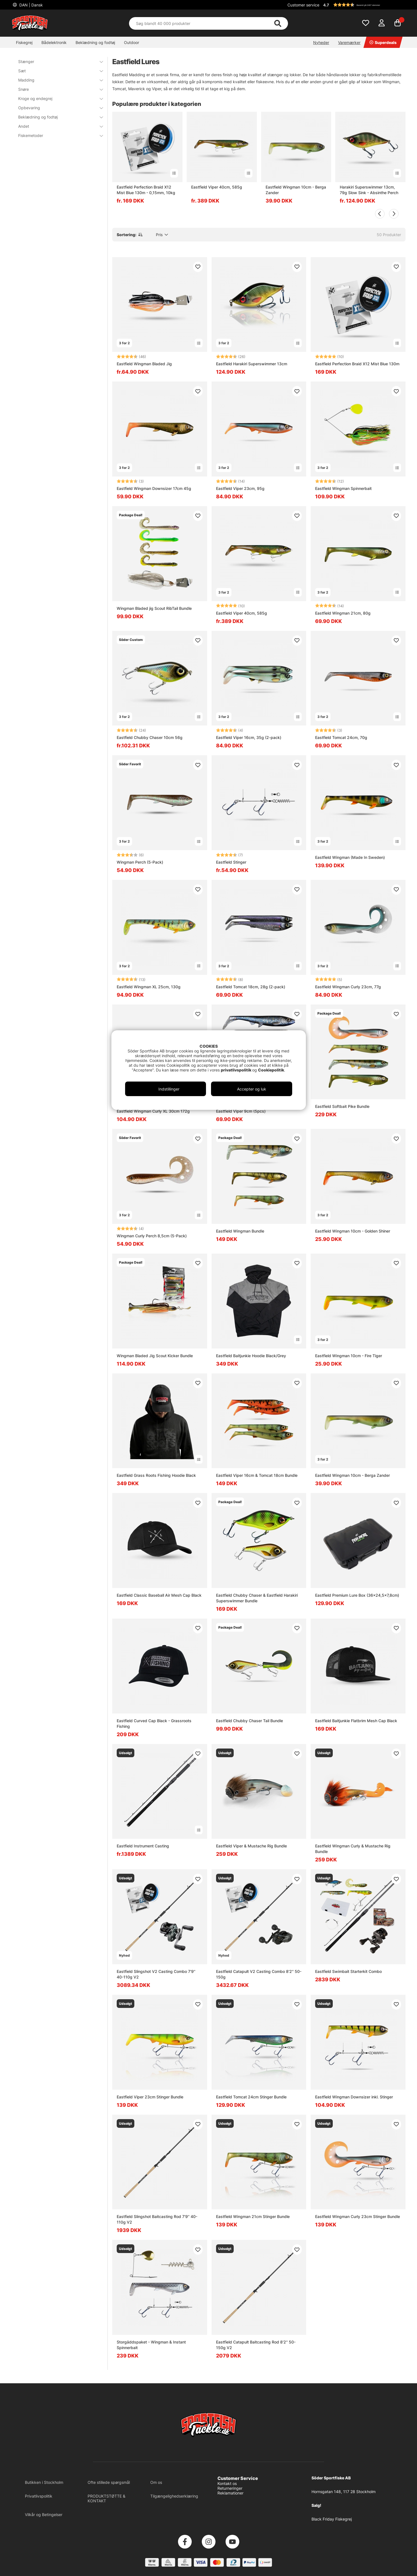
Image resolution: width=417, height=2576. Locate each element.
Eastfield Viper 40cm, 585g (216, 187)
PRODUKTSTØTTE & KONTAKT (106, 2498)
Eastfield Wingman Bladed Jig (144, 363)
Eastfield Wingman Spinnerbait (343, 488)
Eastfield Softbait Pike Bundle (342, 1106)
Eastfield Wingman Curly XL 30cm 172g (153, 1111)
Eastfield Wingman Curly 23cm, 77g (348, 986)
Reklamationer (230, 2493)
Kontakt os (227, 2483)
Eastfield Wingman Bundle (240, 1231)
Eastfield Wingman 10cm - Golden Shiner (352, 1231)
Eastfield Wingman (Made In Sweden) (350, 857)
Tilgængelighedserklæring (174, 2496)
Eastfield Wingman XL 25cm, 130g (149, 986)
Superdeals (383, 42)
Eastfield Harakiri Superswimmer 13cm (251, 363)
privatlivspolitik (236, 1070)
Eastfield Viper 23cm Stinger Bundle (150, 2096)
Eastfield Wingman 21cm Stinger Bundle (253, 2216)
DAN (30, 5)
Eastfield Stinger (231, 862)
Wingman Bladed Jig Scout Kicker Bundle (155, 1355)
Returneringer (229, 2488)
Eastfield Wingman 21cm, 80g (343, 613)
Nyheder (321, 42)
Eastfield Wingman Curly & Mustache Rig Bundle (352, 1848)
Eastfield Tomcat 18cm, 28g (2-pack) (250, 986)
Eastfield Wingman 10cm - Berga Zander (296, 190)
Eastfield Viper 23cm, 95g (240, 488)
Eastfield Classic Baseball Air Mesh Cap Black (159, 1595)
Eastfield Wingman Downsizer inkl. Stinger (354, 2096)
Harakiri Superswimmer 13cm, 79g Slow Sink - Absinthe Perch (369, 190)
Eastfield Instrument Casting (143, 1845)
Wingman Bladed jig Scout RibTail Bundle (154, 608)
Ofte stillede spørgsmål (109, 2482)
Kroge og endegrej (57, 98)
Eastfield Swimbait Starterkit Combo (348, 1971)
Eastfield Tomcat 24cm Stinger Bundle (251, 2096)
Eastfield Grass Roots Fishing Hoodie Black (156, 1475)
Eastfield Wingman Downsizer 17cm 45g (154, 488)
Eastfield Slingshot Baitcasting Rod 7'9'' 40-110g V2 (157, 2219)
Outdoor (131, 42)
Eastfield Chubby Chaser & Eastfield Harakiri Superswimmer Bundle (257, 1598)
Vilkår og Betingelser (43, 2514)
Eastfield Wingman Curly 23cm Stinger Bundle (357, 2216)
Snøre (57, 89)
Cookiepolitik (271, 1070)
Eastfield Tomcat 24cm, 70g (341, 737)
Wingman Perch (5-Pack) (140, 862)
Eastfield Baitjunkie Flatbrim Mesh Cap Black (356, 1720)
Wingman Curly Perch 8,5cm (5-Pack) (152, 1235)
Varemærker (349, 42)
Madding (57, 80)
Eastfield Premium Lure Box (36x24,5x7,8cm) (357, 1595)
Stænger (57, 61)
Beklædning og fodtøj (95, 42)
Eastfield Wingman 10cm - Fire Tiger (348, 1355)
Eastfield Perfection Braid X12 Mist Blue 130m (357, 363)
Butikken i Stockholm (44, 2482)
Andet (57, 126)
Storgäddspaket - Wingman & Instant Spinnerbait (151, 2345)
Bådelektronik (54, 42)
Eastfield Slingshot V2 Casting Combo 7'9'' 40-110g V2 (156, 1974)
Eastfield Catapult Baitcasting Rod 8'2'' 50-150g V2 (256, 2345)
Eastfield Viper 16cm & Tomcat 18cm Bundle (256, 1475)
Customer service (303, 5)
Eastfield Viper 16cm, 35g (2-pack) (248, 737)
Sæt (57, 70)
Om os (156, 2482)
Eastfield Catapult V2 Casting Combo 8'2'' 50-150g (258, 1974)
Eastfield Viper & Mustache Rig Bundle (251, 1845)
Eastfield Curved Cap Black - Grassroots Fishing (154, 1723)
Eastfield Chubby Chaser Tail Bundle (249, 1720)
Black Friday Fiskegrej (331, 2519)
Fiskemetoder (57, 135)
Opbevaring (57, 107)
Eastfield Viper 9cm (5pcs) (241, 1111)
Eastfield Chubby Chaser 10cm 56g (149, 737)
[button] (364, 5)
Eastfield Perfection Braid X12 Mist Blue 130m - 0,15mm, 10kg (146, 190)
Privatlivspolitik (38, 2496)
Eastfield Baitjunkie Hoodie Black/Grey (251, 1355)
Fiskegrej (24, 42)
